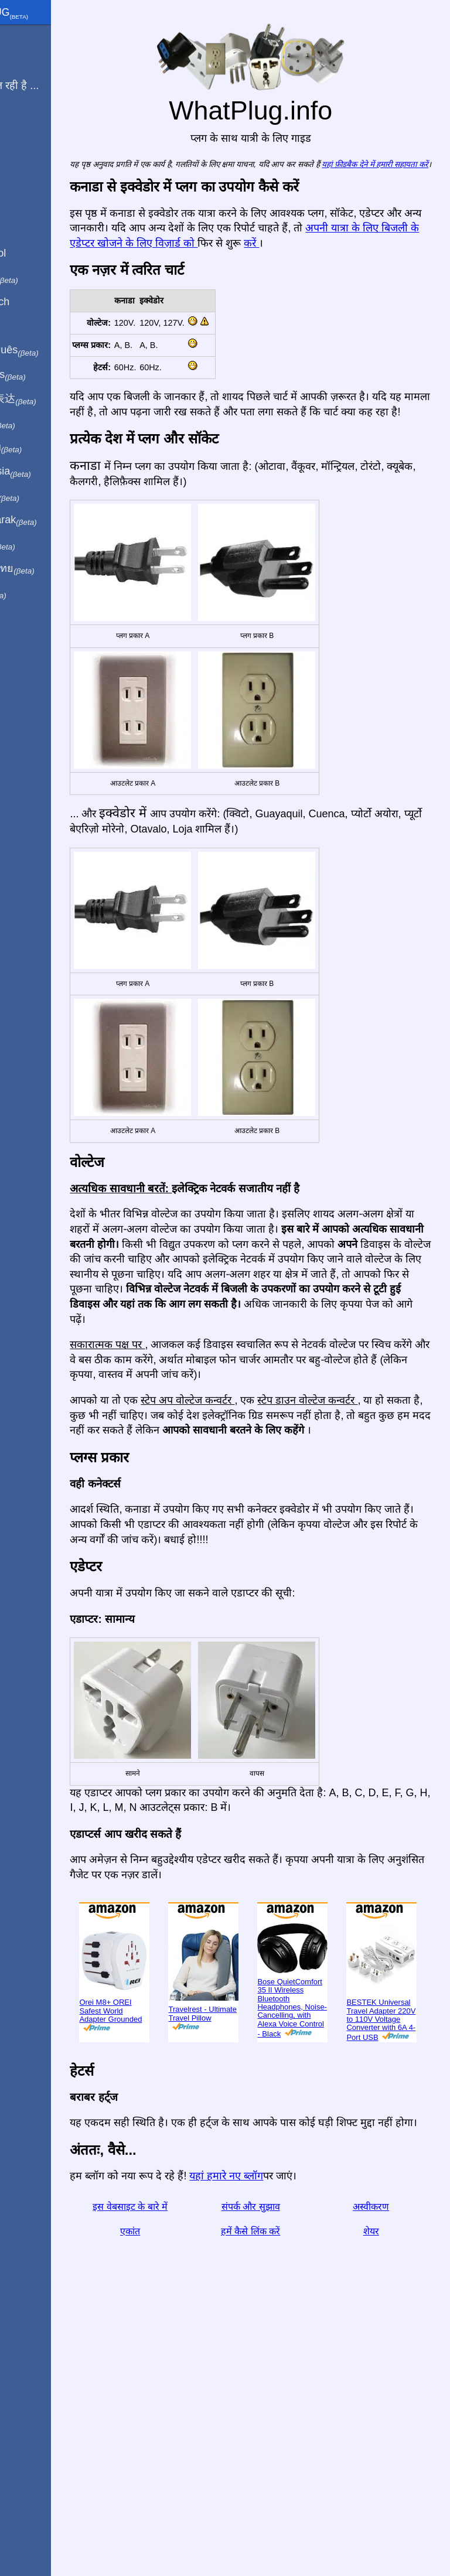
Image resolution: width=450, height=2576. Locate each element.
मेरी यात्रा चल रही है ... (49, 85)
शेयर (380, 2473)
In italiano (39, 277)
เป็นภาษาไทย (47, 568)
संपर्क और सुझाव (277, 2449)
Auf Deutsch (35, 302)
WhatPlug (44, 13)
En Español (33, 253)
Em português (49, 350)
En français (43, 375)
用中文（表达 (48, 399)
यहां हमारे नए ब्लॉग (281, 2418)
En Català (29, 326)
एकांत (175, 2473)
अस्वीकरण (380, 2449)
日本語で (37, 423)
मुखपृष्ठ (20, 37)
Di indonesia (46, 471)
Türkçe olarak (48, 520)
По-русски (41, 447)
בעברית (33, 592)
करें (421, 255)
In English (29, 228)
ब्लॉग (16, 128)
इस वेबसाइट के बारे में (175, 2449)
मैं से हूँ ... (24, 61)
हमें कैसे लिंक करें (277, 2473)
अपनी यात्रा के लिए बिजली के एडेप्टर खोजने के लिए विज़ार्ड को (246, 255)
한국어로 (37, 544)
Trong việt (40, 496)
